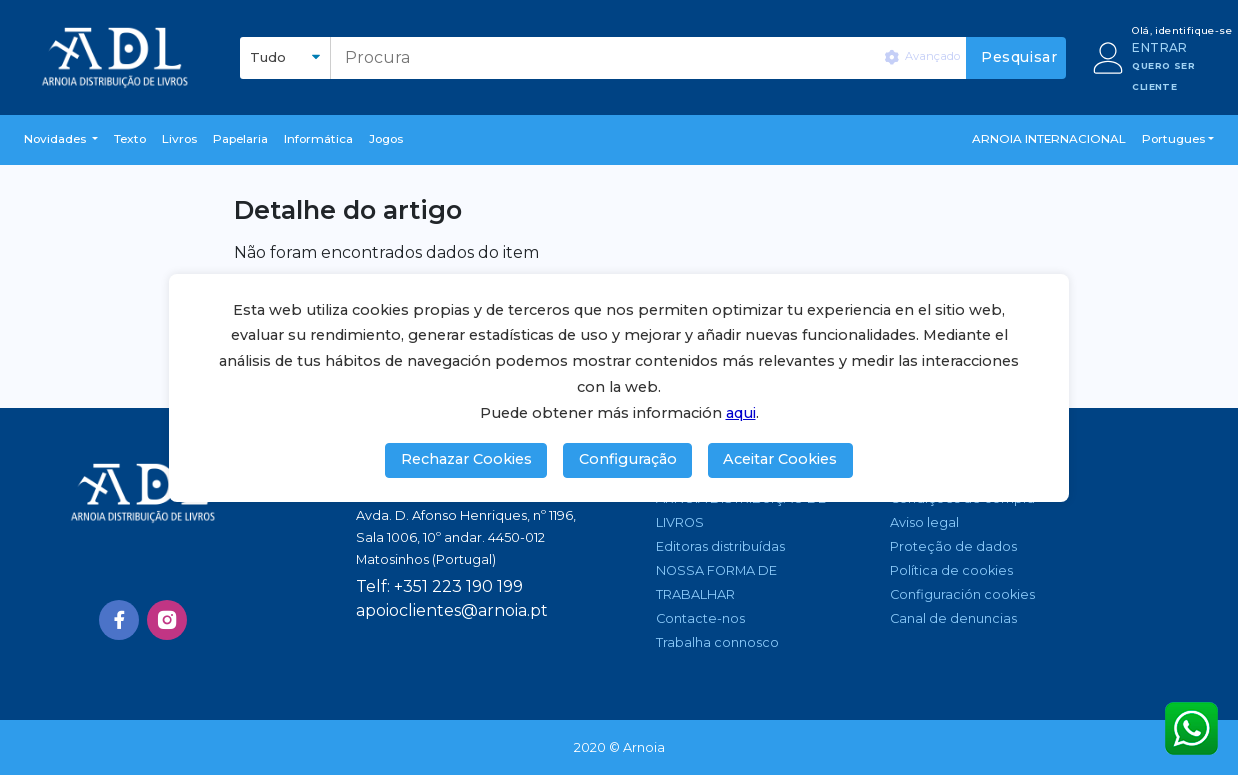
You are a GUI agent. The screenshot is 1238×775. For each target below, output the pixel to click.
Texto (130, 139)
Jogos (386, 139)
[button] (61, 140)
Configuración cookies (962, 594)
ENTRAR (1159, 47)
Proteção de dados (953, 546)
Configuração (628, 459)
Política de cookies (951, 570)
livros (179, 139)
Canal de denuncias (953, 618)
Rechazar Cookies (466, 459)
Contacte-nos (700, 618)
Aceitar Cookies (780, 459)
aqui (741, 413)
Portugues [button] (1173, 139)
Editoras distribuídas (720, 546)
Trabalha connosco (717, 642)
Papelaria (240, 139)
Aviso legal (924, 522)
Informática (318, 139)
